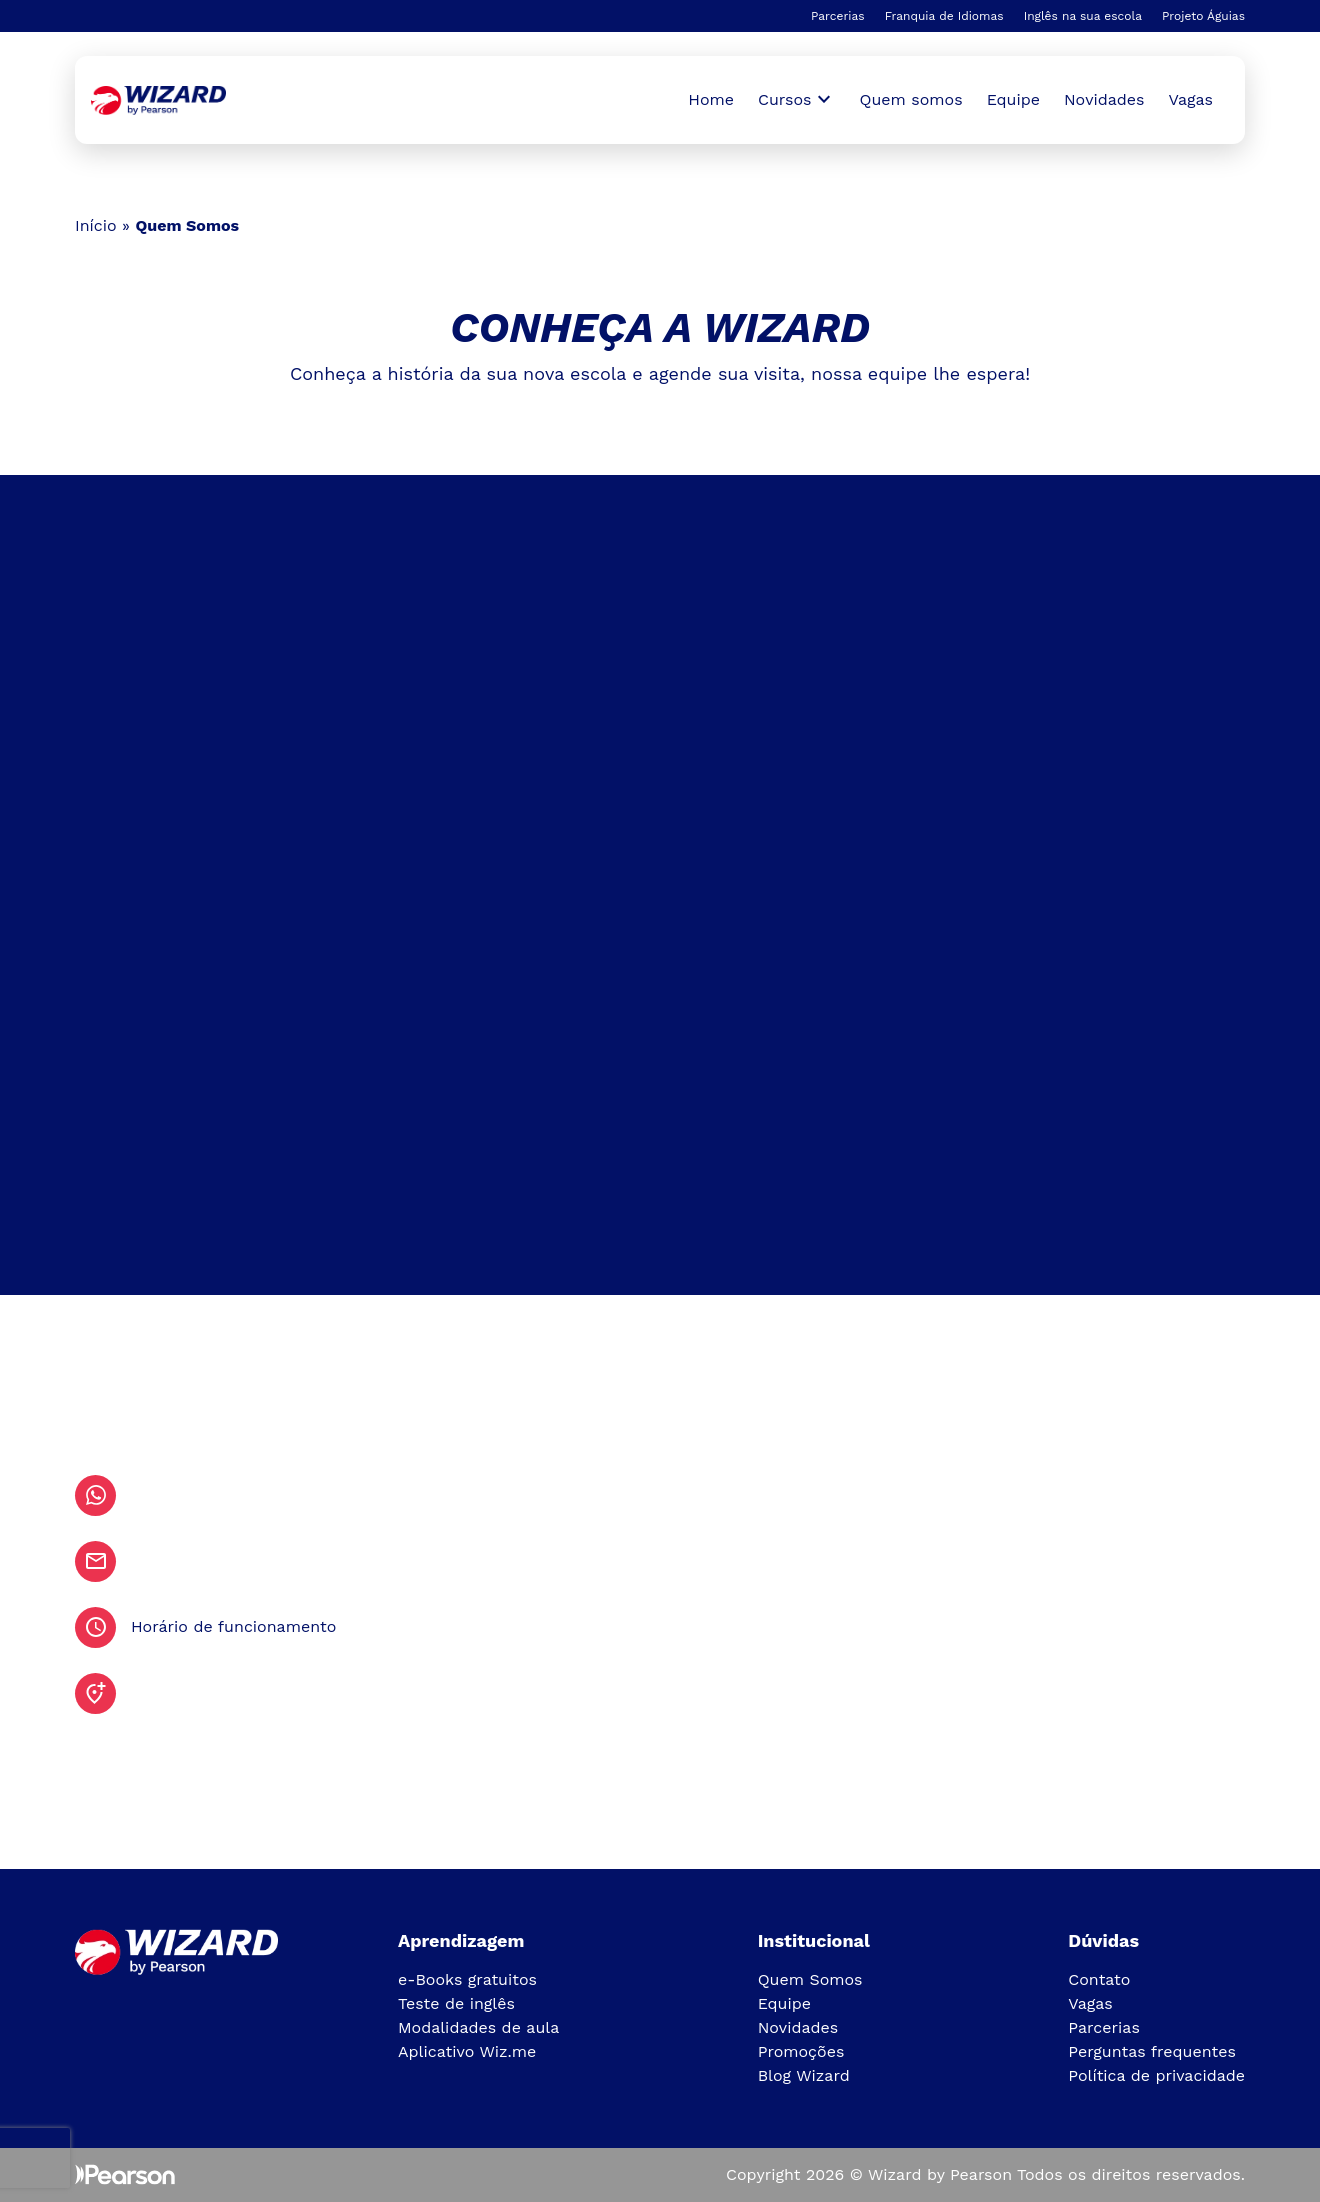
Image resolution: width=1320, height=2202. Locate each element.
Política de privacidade (1156, 2075)
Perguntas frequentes (1152, 2051)
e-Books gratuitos (467, 1979)
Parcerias (838, 16)
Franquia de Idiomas (944, 16)
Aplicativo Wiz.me (467, 2051)
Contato (1099, 1979)
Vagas (1191, 99)
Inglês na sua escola (1083, 16)
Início (96, 225)
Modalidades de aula (478, 2027)
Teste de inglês (456, 2003)
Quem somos (911, 99)
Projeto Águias (1203, 16)
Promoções (801, 2051)
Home (711, 99)
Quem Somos (810, 1979)
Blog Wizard (804, 2075)
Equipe (1013, 99)
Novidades (1104, 99)
